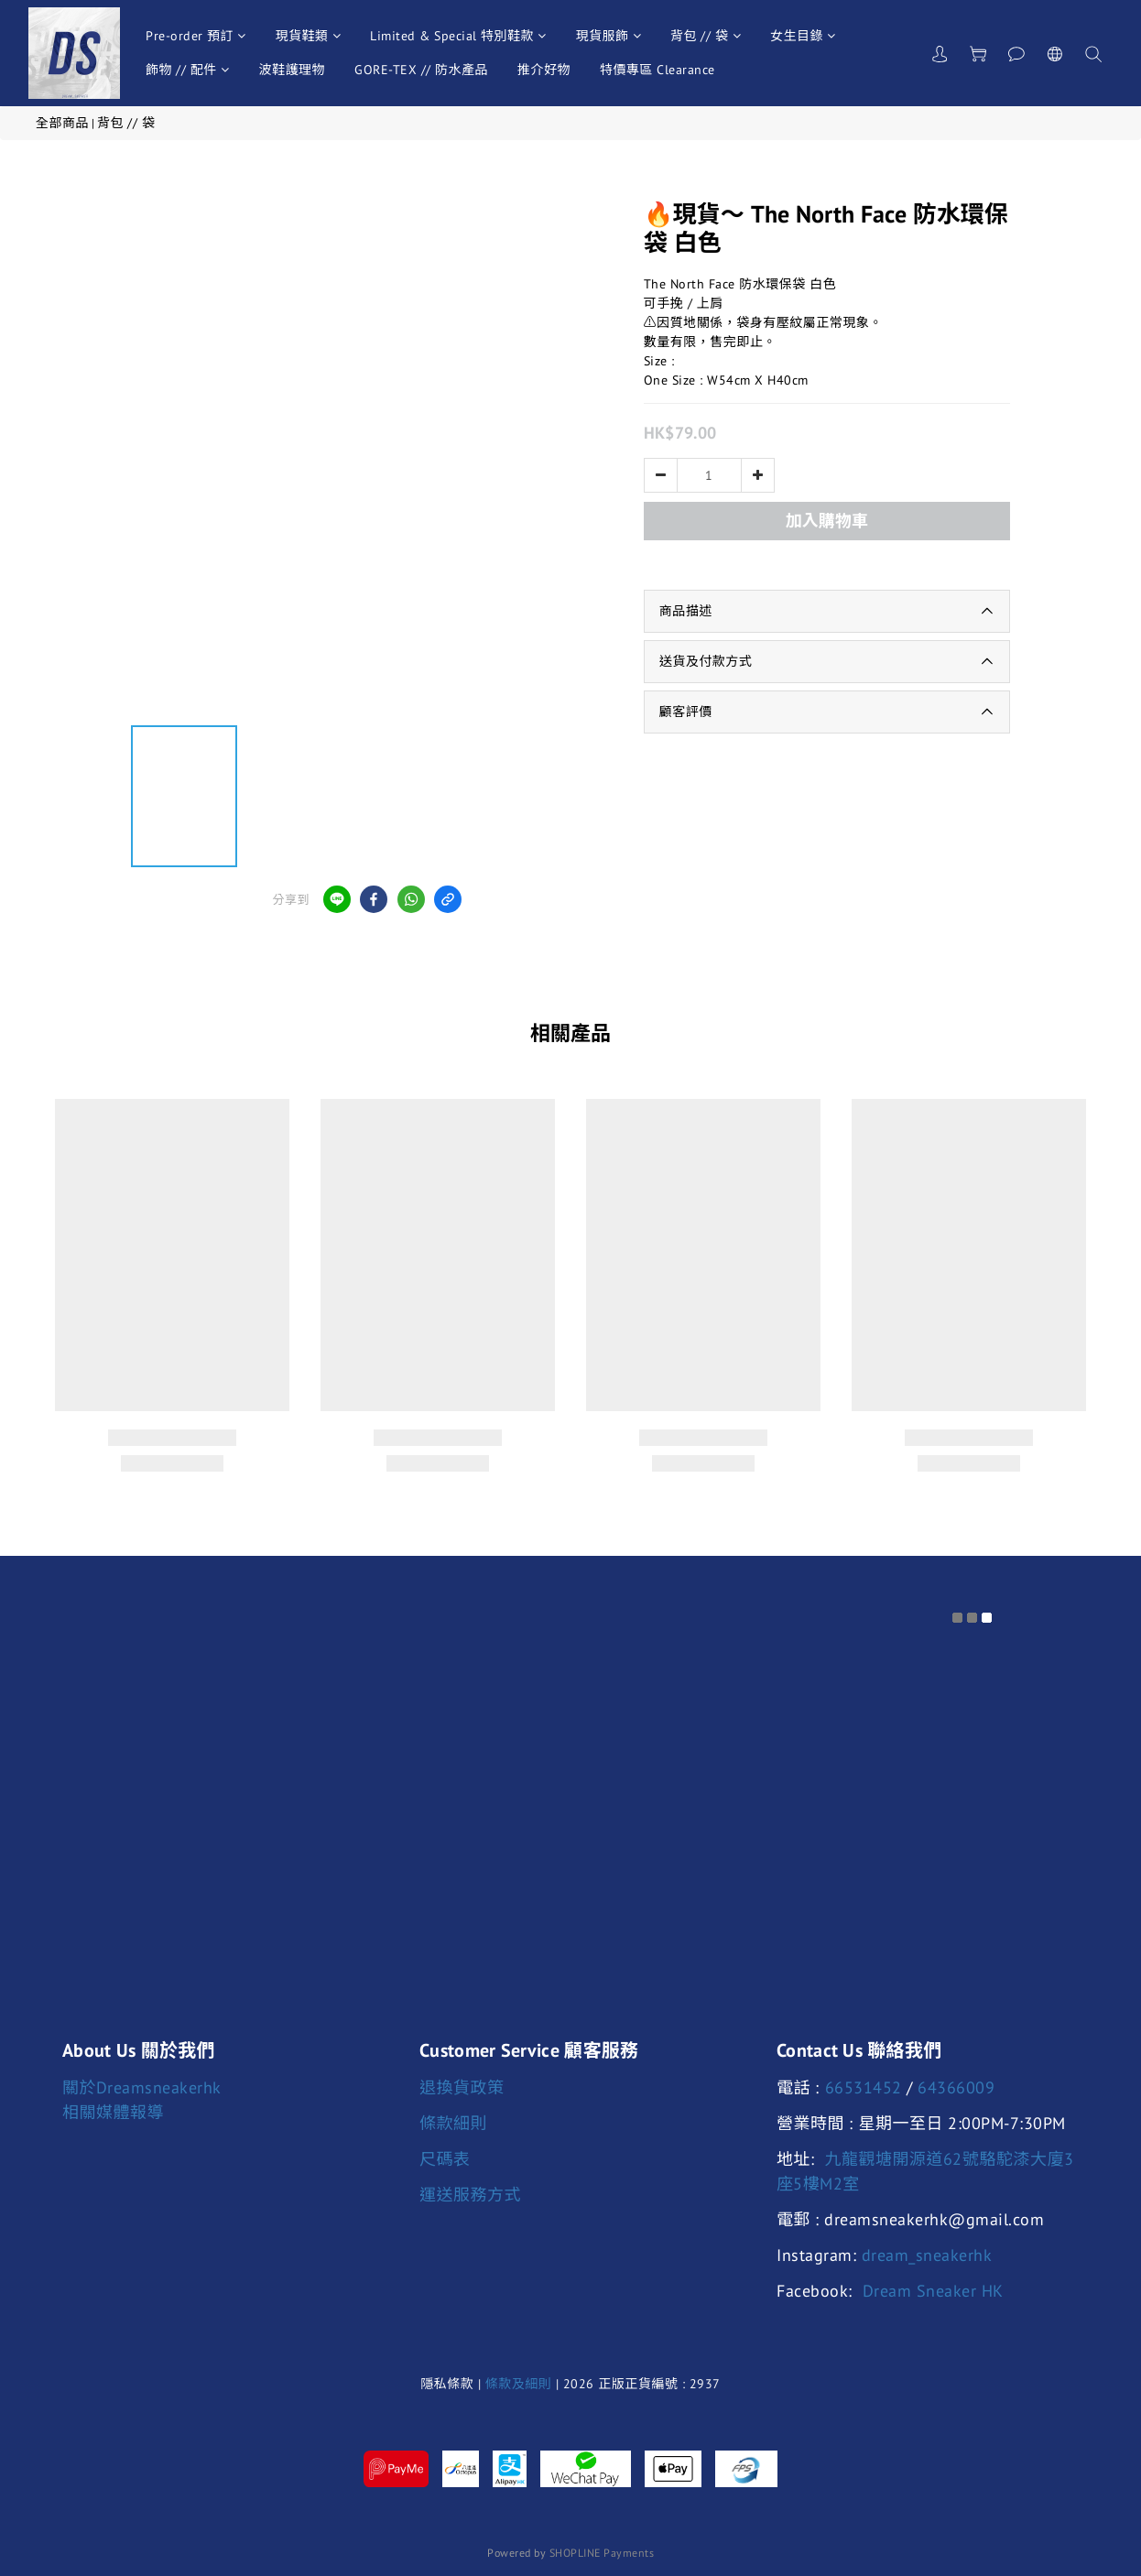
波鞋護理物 (292, 69)
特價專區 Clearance (657, 69)
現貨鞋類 (309, 35)
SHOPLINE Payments (602, 2553)
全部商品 (62, 122)
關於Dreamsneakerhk (142, 2087)
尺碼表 (445, 2158)
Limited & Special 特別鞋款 (458, 35)
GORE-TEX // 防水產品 (421, 69)
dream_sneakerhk (927, 2255)
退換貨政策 (462, 2087)
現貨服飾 (609, 35)
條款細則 (453, 2123)
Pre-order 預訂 (196, 35)
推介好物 (543, 69)
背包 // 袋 (705, 35)
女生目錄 (803, 35)
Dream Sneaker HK (933, 2290)
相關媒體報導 (113, 2112)
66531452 (863, 2087)
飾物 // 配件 (188, 69)
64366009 (956, 2087)
